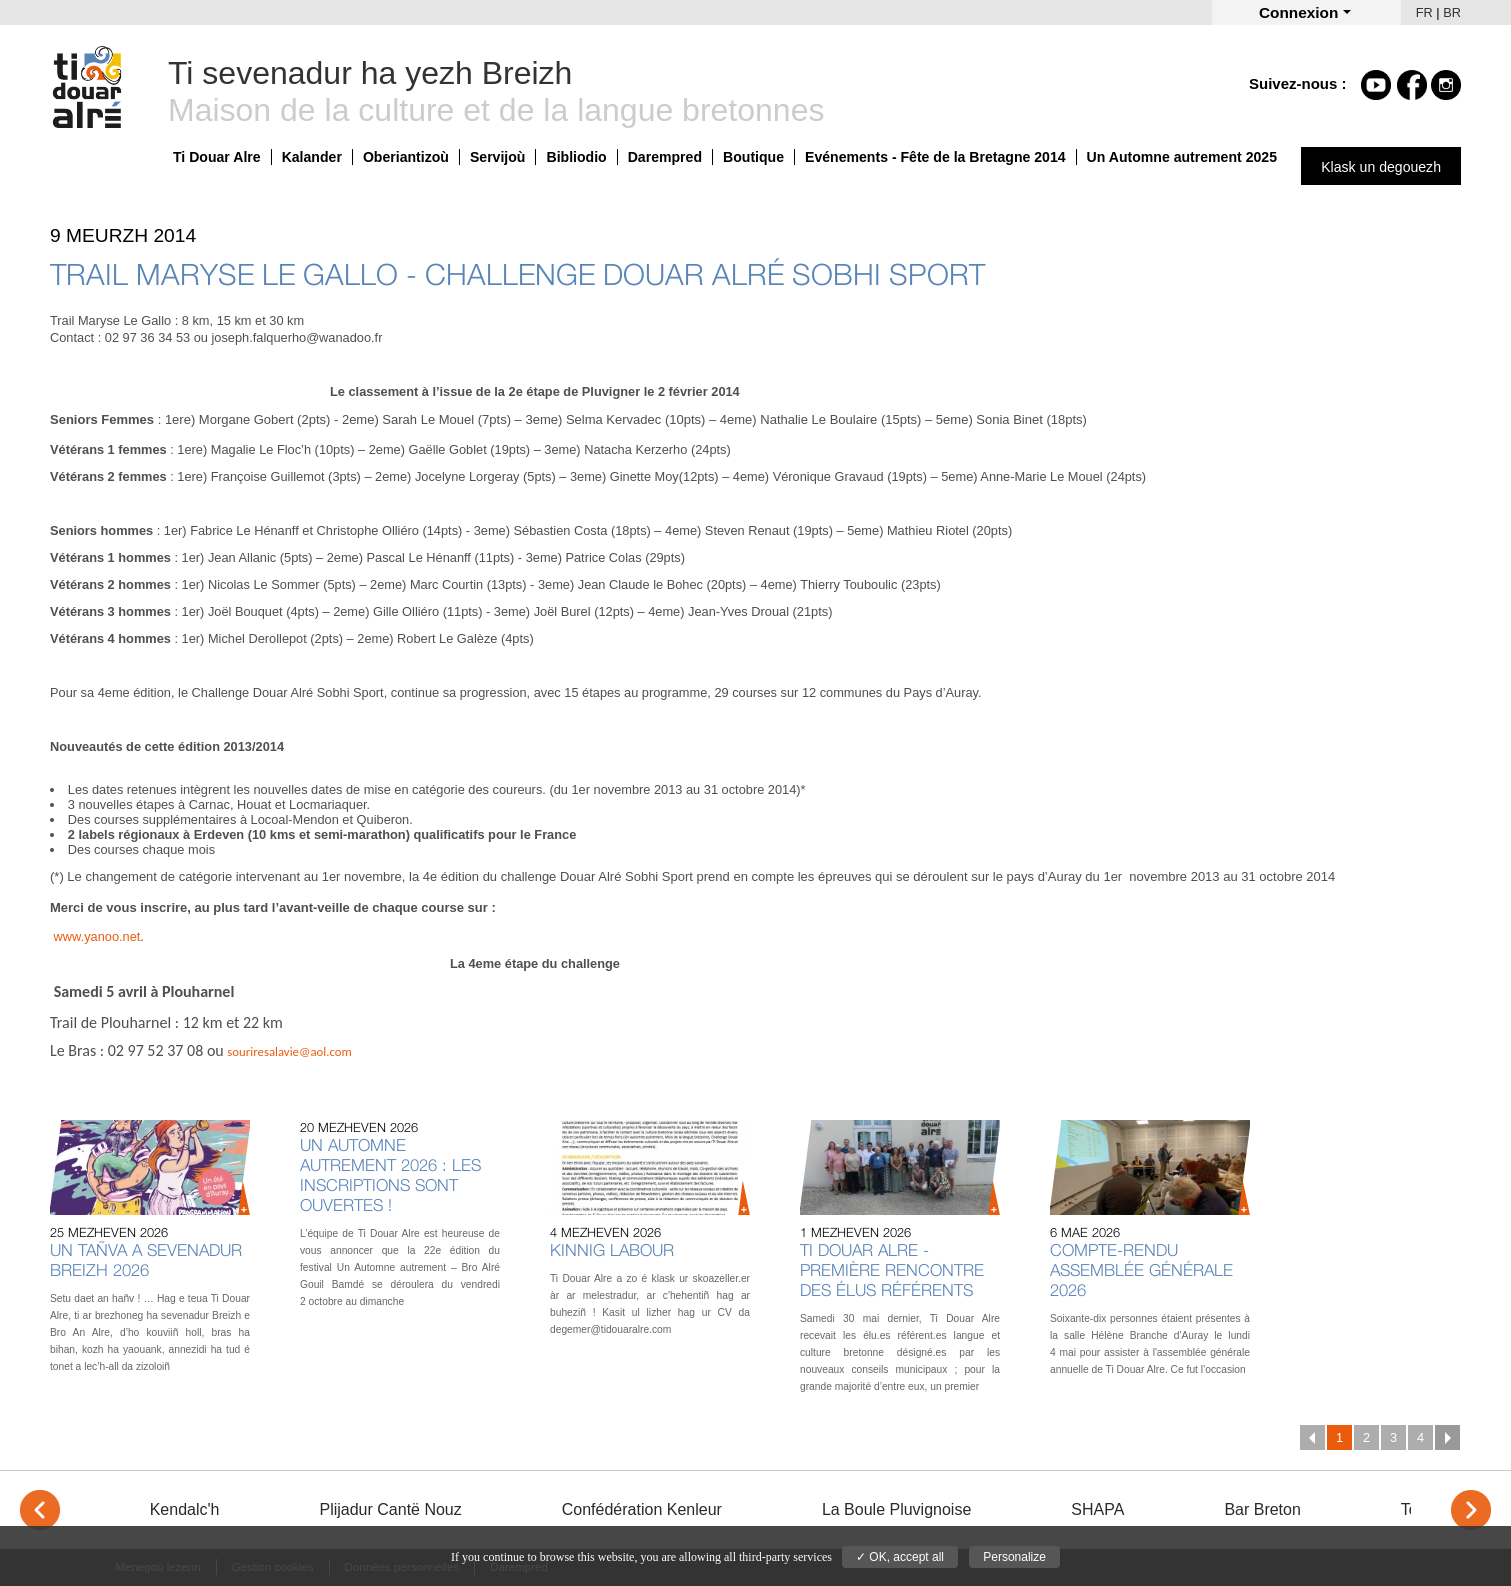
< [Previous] (40, 1510)
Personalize (1014, 1557)
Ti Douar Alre (217, 157)
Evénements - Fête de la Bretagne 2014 (935, 157)
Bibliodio (576, 157)
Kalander (312, 157)
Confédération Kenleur (642, 1509)
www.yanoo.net (97, 936)
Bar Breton (1262, 1509)
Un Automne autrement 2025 (1182, 157)
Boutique (753, 157)
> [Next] (1471, 1510)
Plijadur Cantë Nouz (390, 1509)
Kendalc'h (185, 1509)
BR (1452, 12)
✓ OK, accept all (900, 1557)
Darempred (665, 157)
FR (1424, 12)
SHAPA (1097, 1509)
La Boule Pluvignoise (896, 1509)
